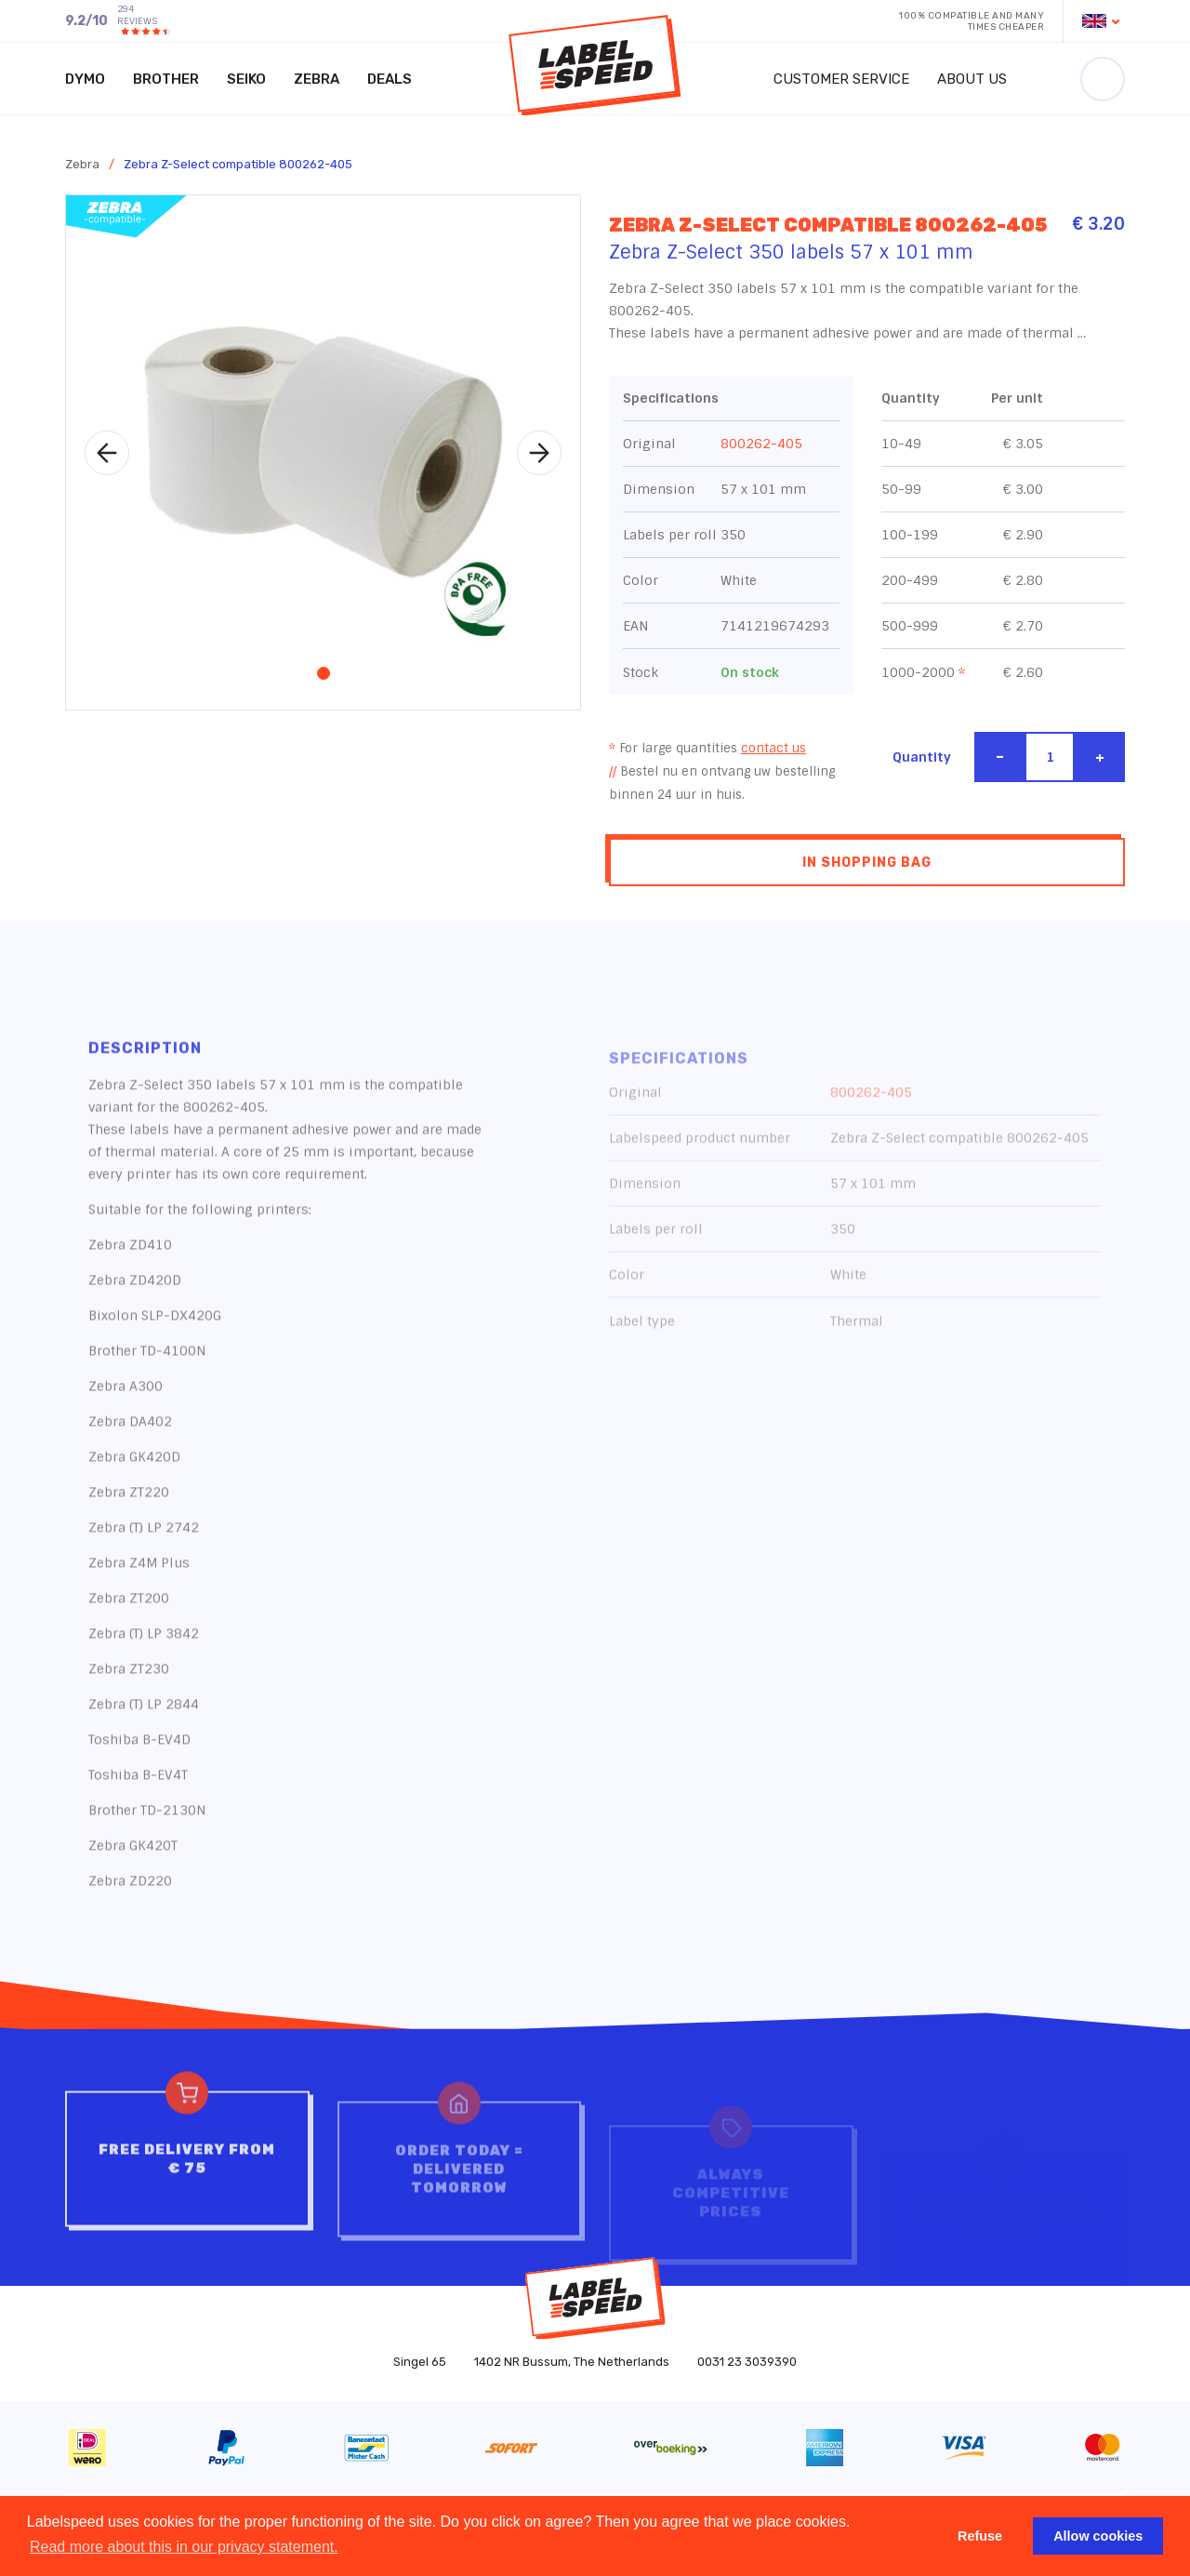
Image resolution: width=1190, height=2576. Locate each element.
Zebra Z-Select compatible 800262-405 (238, 164)
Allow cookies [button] (1098, 2536)
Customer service (841, 79)
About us (972, 79)
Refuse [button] (980, 2536)
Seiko (246, 79)
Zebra (316, 79)
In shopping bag (867, 866)
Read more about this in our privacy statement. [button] (184, 2547)
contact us (773, 752)
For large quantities (707, 752)
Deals (389, 79)
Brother (166, 79)
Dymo (85, 79)
